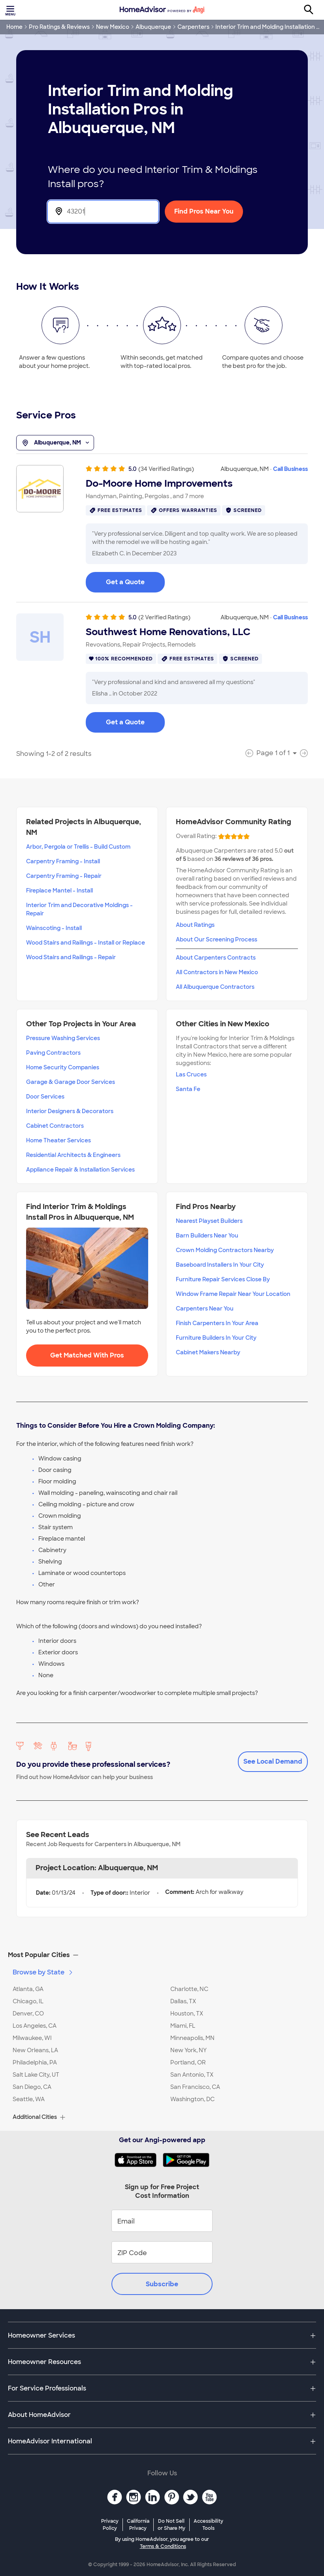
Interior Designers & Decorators (69, 1111)
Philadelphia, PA (35, 2062)
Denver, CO (28, 2013)
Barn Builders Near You (207, 1235)
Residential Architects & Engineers (73, 1155)
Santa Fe (188, 1089)
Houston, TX (186, 2013)
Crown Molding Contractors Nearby (225, 1250)
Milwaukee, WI (32, 2038)
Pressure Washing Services (63, 1038)
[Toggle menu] (11, 10)
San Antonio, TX (191, 2074)
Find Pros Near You (204, 211)
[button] (162, 1955)
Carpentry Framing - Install (63, 861)
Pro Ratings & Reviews (59, 26)
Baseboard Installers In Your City (220, 1264)
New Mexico (112, 26)
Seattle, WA (29, 2099)
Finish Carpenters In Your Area (217, 1323)
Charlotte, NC (189, 1989)
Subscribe (162, 2284)
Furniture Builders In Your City (216, 1337)
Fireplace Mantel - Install (59, 890)
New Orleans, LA (35, 2050)
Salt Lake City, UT (36, 2074)
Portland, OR (188, 2062)
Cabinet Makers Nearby (208, 1352)
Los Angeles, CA (35, 2025)
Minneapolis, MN (192, 2038)
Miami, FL (182, 2025)
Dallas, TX (183, 2001)
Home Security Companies (62, 1067)
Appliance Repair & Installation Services (80, 1169)
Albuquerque (153, 26)
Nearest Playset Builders (209, 1220)
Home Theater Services (58, 1140)
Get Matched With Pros (87, 1355)
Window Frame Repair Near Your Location (233, 1293)
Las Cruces (191, 1074)
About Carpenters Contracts (216, 957)
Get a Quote (125, 582)
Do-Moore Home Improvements (159, 483)
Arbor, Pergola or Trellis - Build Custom (78, 846)
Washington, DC (192, 2099)
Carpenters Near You (205, 1308)
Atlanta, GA (28, 1989)
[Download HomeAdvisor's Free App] (138, 2160)
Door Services (45, 1096)
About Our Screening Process (216, 939)
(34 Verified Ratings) (166, 468)
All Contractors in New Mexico (217, 972)
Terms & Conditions (163, 2546)
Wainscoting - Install (54, 928)
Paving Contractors (53, 1052)
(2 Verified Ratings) (164, 617)
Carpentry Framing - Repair (64, 875)
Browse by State (43, 1972)
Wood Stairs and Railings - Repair (71, 957)
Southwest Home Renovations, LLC (168, 631)
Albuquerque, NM (55, 443)
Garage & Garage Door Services (70, 1082)
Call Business (290, 468)
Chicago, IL (28, 2001)
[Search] (313, 10)
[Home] (162, 10)
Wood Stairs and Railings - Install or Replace (85, 942)
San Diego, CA (32, 2086)
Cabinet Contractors (55, 1125)
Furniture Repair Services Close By (223, 1279)
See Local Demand (272, 1761)
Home (14, 26)
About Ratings (195, 924)
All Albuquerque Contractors (215, 986)
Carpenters (193, 26)
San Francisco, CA (195, 2086)
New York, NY (188, 2050)
